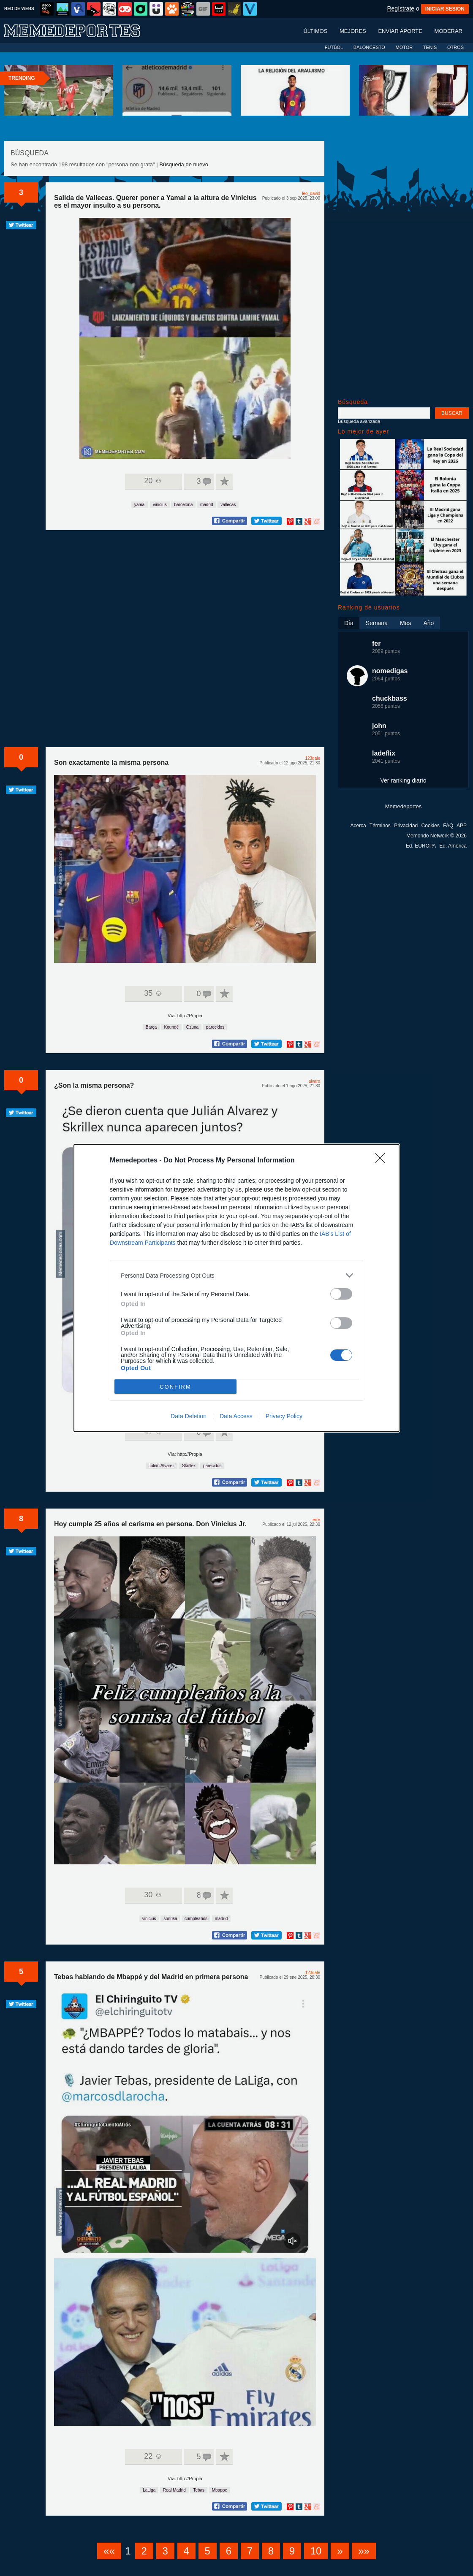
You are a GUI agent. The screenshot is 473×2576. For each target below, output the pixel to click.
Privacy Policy (284, 1416)
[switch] (341, 1294)
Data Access (236, 1416)
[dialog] (236, 1288)
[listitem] (236, 1275)
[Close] (383, 1161)
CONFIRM (175, 1387)
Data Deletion (189, 1416)
